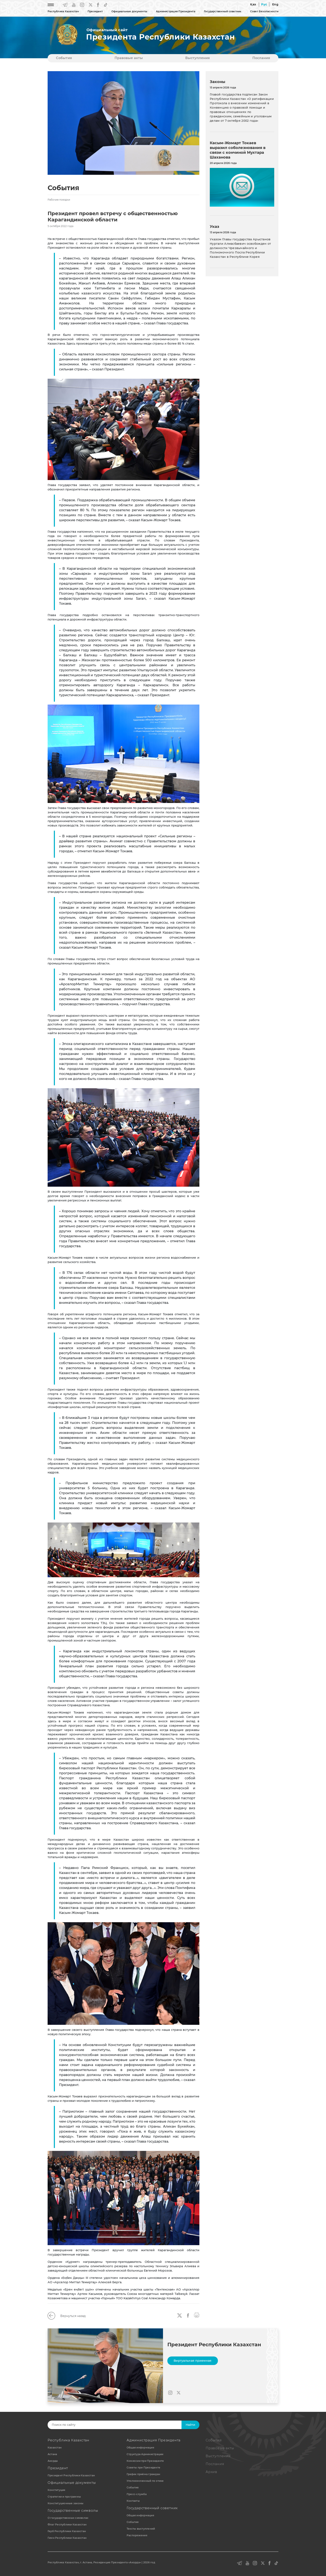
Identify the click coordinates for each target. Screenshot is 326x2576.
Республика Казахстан (63, 11)
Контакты (133, 2500)
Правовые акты (129, 58)
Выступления (197, 58)
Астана (52, 2454)
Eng (275, 4)
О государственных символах (68, 2517)
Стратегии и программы (64, 2496)
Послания (261, 58)
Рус (264, 4)
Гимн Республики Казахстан (67, 2537)
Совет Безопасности (264, 11)
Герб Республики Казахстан (67, 2531)
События (64, 58)
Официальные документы (129, 11)
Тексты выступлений (141, 2528)
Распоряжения (137, 2535)
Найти (190, 2425)
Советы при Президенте (143, 2467)
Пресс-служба (137, 2494)
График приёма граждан (143, 2474)
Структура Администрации (145, 2454)
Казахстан (55, 2447)
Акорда (53, 2460)
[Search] (119, 2425)
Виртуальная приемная (193, 2361)
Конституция (56, 2490)
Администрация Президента (175, 11)
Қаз (253, 4)
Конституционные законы (65, 2503)
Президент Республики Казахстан (71, 2475)
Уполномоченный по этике (145, 2480)
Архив (211, 2472)
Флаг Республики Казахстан (67, 2524)
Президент (95, 11)
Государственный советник (222, 11)
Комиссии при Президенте (145, 2460)
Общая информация (140, 2447)
